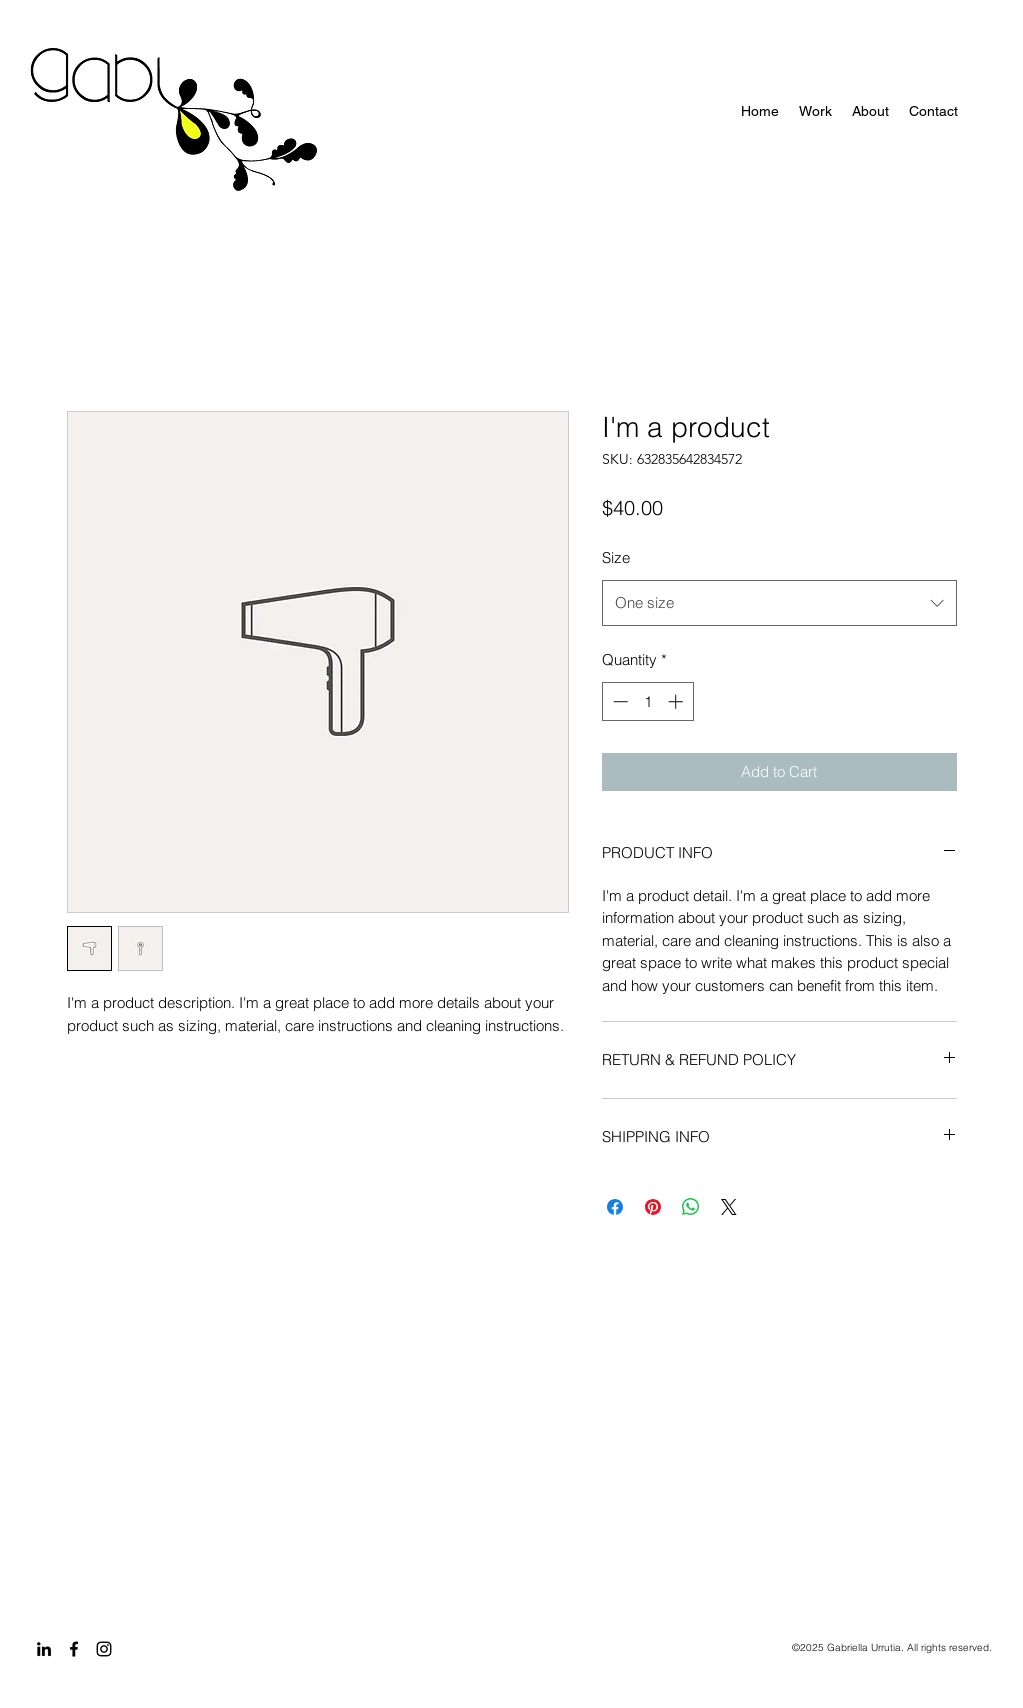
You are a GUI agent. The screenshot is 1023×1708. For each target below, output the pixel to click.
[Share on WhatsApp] (691, 1207)
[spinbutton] (647, 701)
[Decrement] (618, 701)
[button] (815, 111)
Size (616, 557)
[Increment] (677, 701)
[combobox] (779, 603)
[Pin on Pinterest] (653, 1207)
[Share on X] (729, 1207)
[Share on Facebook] (615, 1207)
